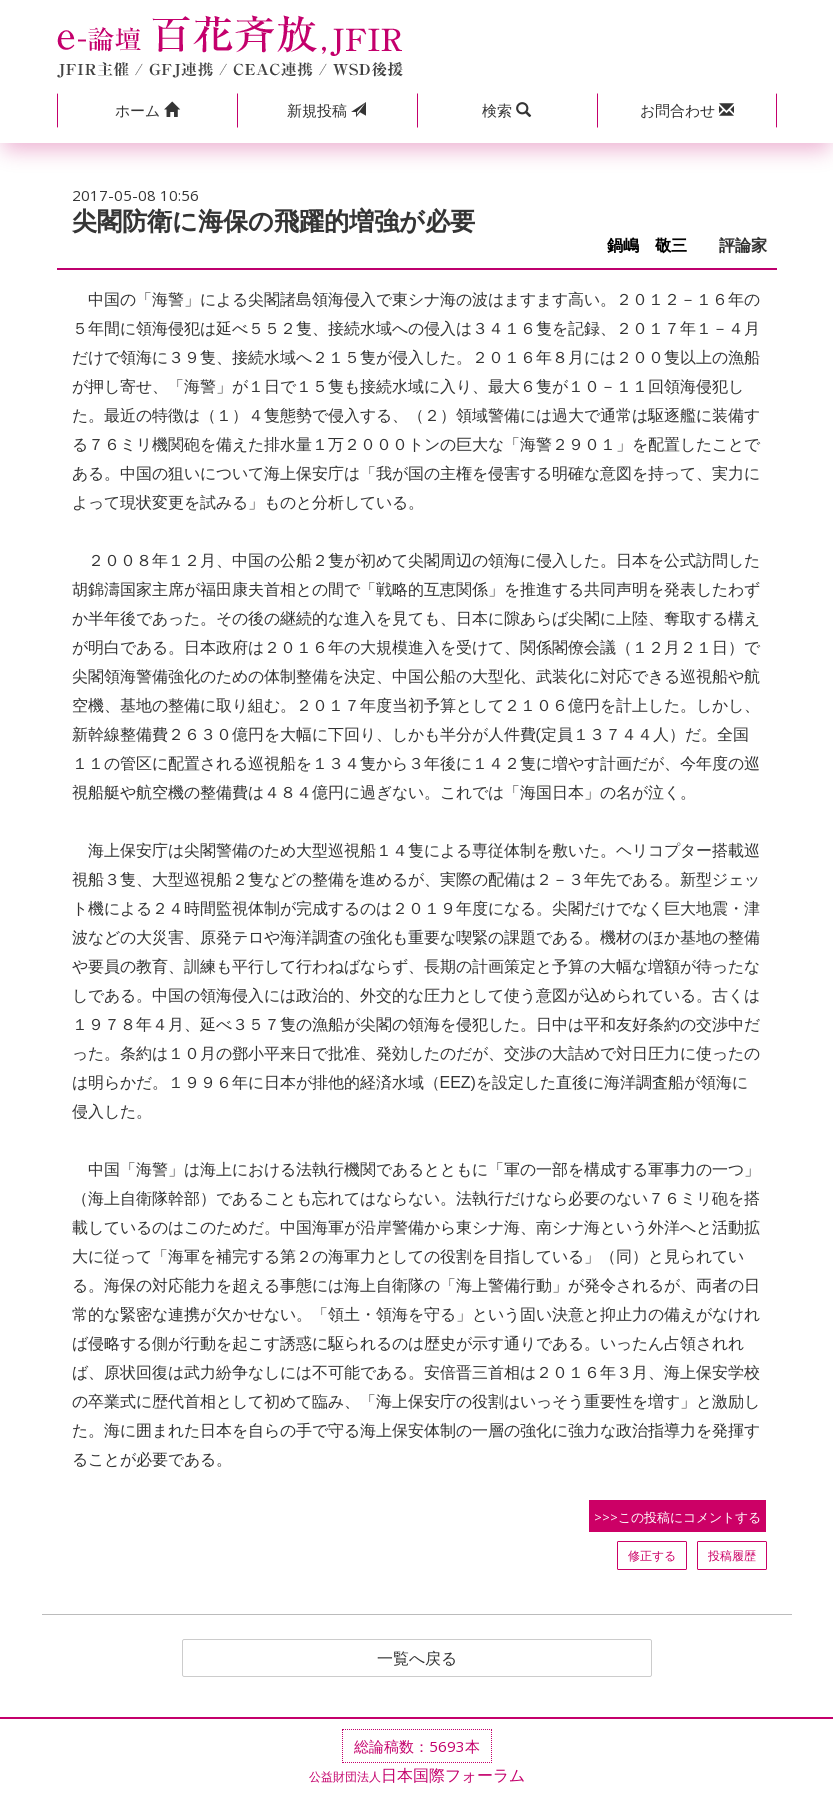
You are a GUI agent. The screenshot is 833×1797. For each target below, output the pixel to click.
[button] (147, 110)
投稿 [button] (326, 110)
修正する (652, 1555)
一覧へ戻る (417, 1658)
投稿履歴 (732, 1555)
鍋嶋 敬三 (655, 245)
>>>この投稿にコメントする (677, 1517)
